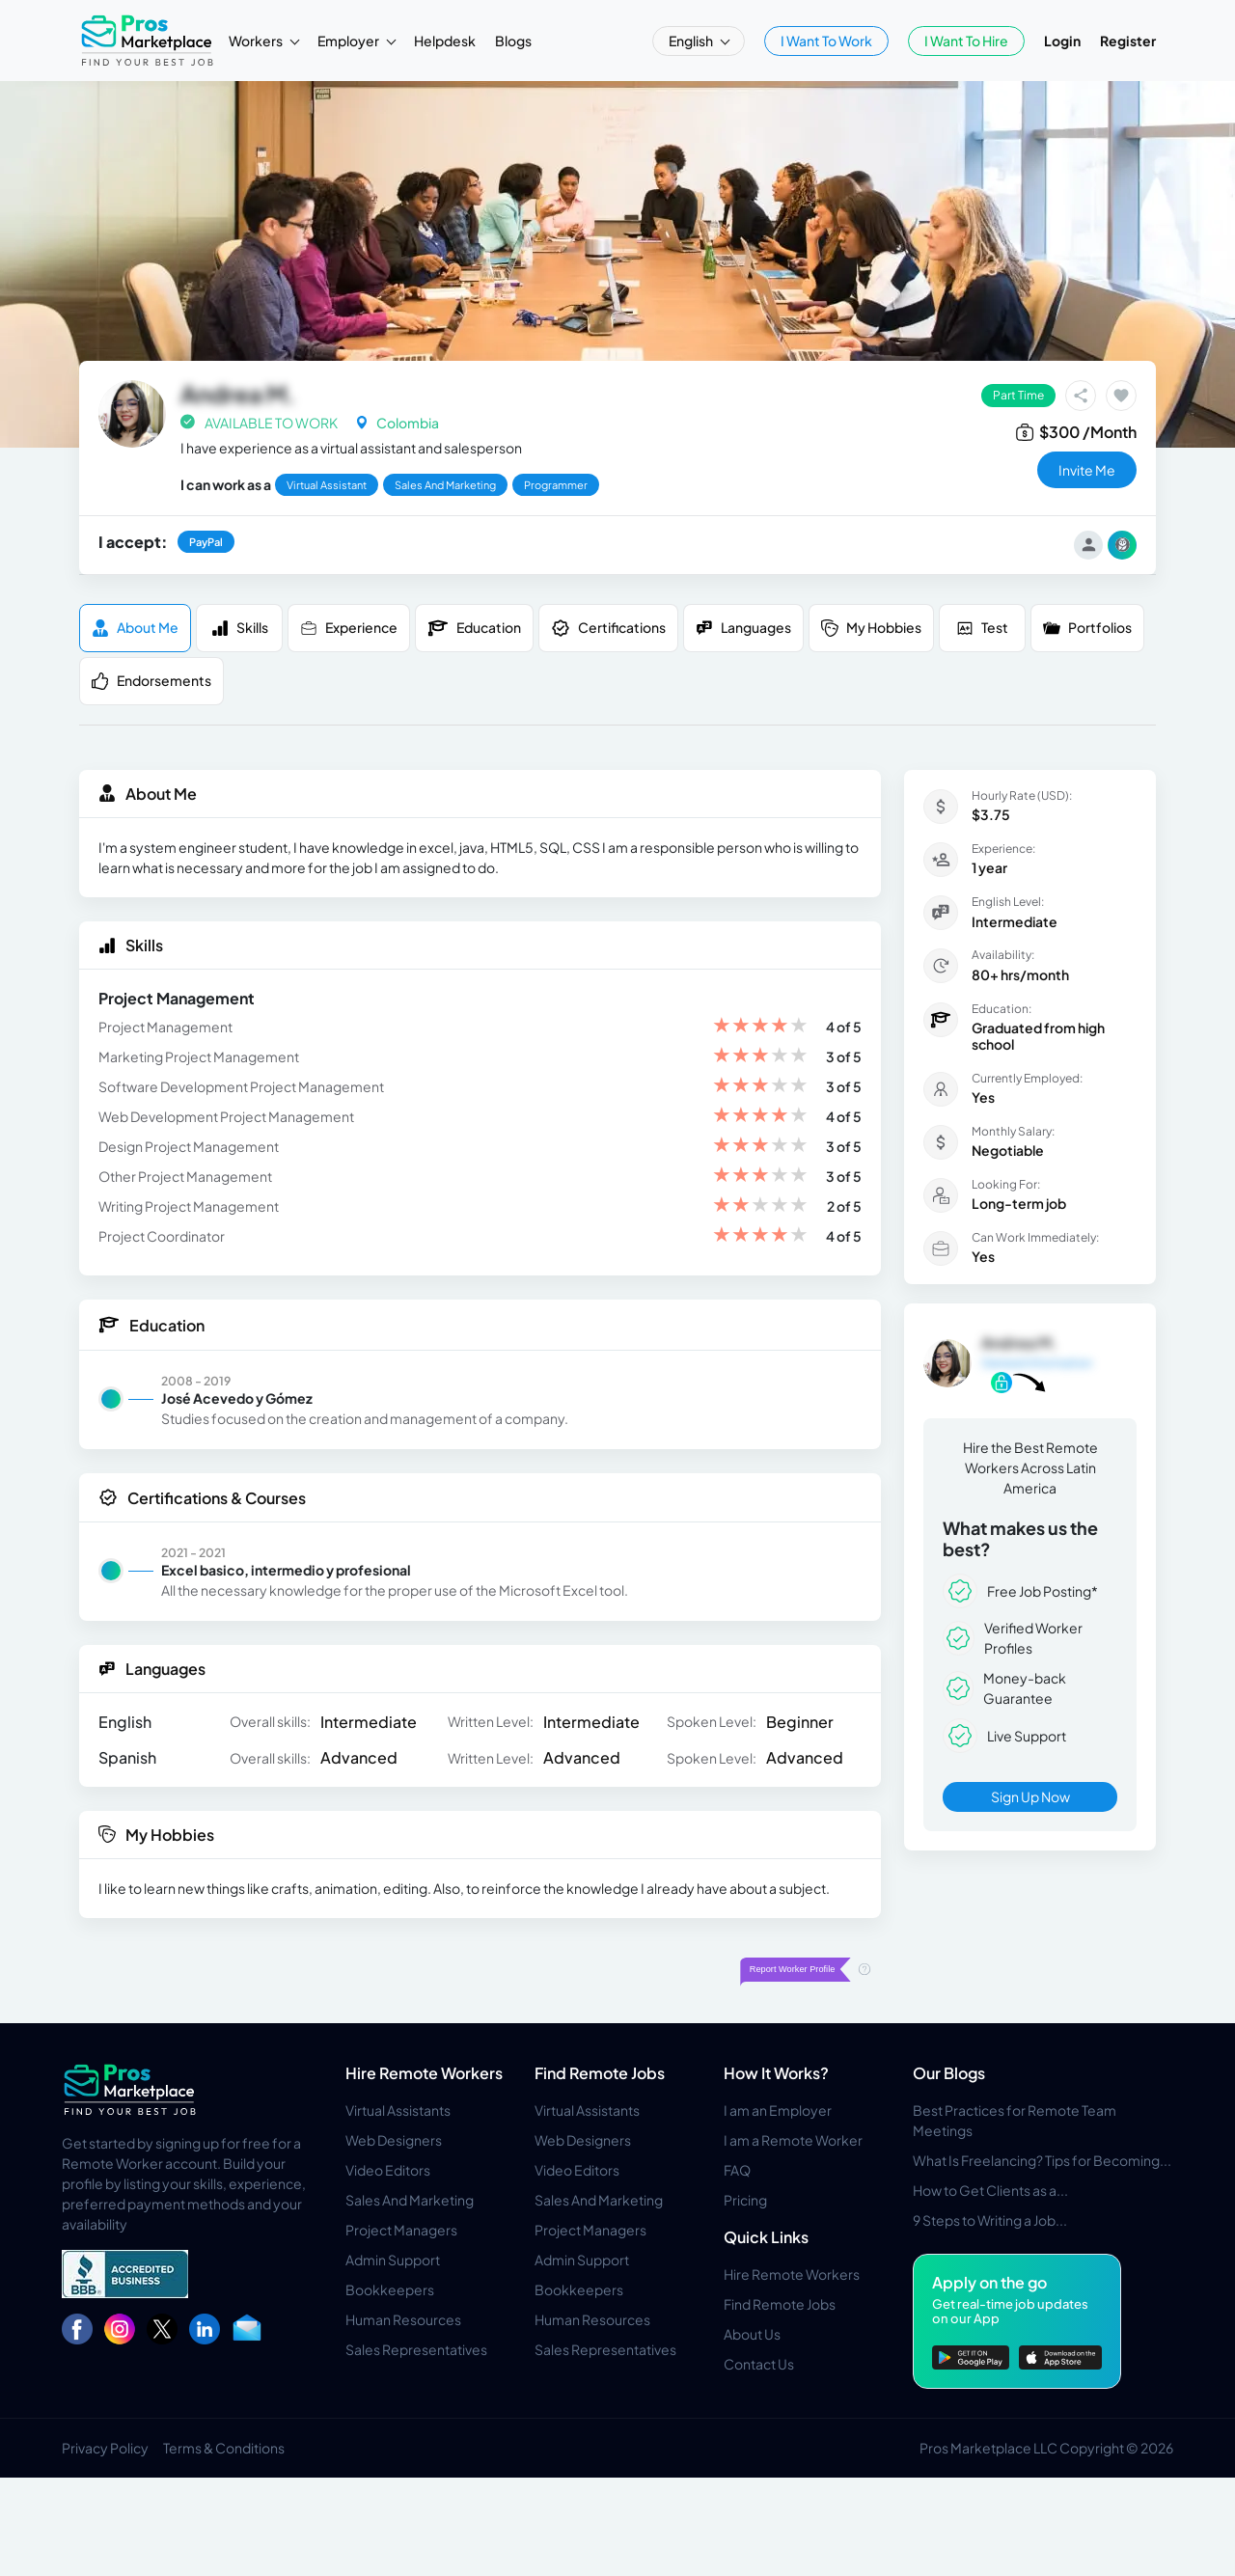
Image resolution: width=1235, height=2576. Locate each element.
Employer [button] (349, 40)
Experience (349, 627)
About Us (752, 2334)
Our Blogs (949, 2073)
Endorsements (151, 680)
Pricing (745, 2199)
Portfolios (1087, 627)
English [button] (692, 40)
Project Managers (401, 2229)
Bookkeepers (389, 2289)
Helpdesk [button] (445, 40)
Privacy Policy (105, 2447)
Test (982, 627)
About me (135, 627)
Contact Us (759, 2363)
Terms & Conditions (224, 2447)
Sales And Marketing (409, 2199)
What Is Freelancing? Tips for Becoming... (1042, 2160)
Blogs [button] (513, 40)
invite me (1086, 470)
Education (474, 628)
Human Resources (403, 2319)
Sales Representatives (416, 2349)
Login (1062, 40)
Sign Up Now (1030, 1796)
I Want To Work (826, 40)
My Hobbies (871, 627)
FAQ (737, 2170)
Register (1128, 40)
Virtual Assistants (398, 2110)
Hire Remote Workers (424, 2073)
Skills (239, 627)
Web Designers (393, 2140)
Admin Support (392, 2259)
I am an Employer (778, 2110)
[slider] (760, 1027)
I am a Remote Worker (793, 2140)
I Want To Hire (966, 40)
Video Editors (387, 2170)
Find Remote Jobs (600, 2073)
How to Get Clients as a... (990, 2190)
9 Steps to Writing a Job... (990, 2220)
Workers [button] (257, 40)
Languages (743, 627)
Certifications (608, 628)
